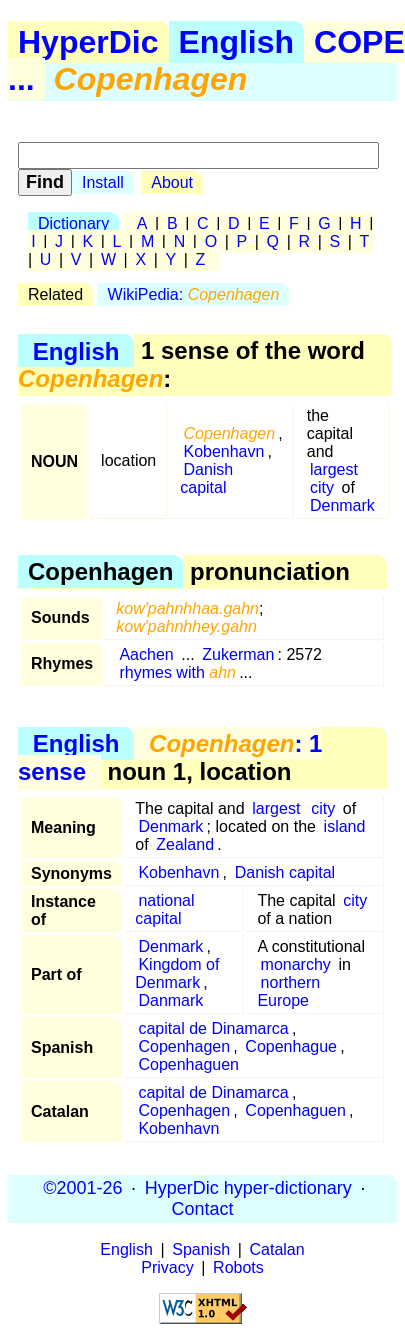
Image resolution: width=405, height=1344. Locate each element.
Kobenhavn (223, 451)
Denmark (342, 505)
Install (103, 182)
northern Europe (288, 991)
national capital (164, 909)
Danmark (170, 1000)
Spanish (201, 1249)
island (345, 826)
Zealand (185, 844)
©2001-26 (82, 1188)
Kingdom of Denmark (177, 973)
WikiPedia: (194, 294)
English (237, 42)
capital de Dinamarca (213, 1028)
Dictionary (73, 223)
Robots (238, 1267)
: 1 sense (170, 757)
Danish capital (206, 478)
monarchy (296, 964)
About (172, 182)
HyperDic (88, 42)
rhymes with (177, 672)
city (322, 487)
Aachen (146, 654)
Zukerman (238, 654)
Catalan (277, 1249)
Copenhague (291, 1046)
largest (334, 469)
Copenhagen (184, 1046)
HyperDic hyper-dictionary (248, 1188)
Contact (202, 1209)
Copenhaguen (188, 1064)
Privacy (167, 1267)
